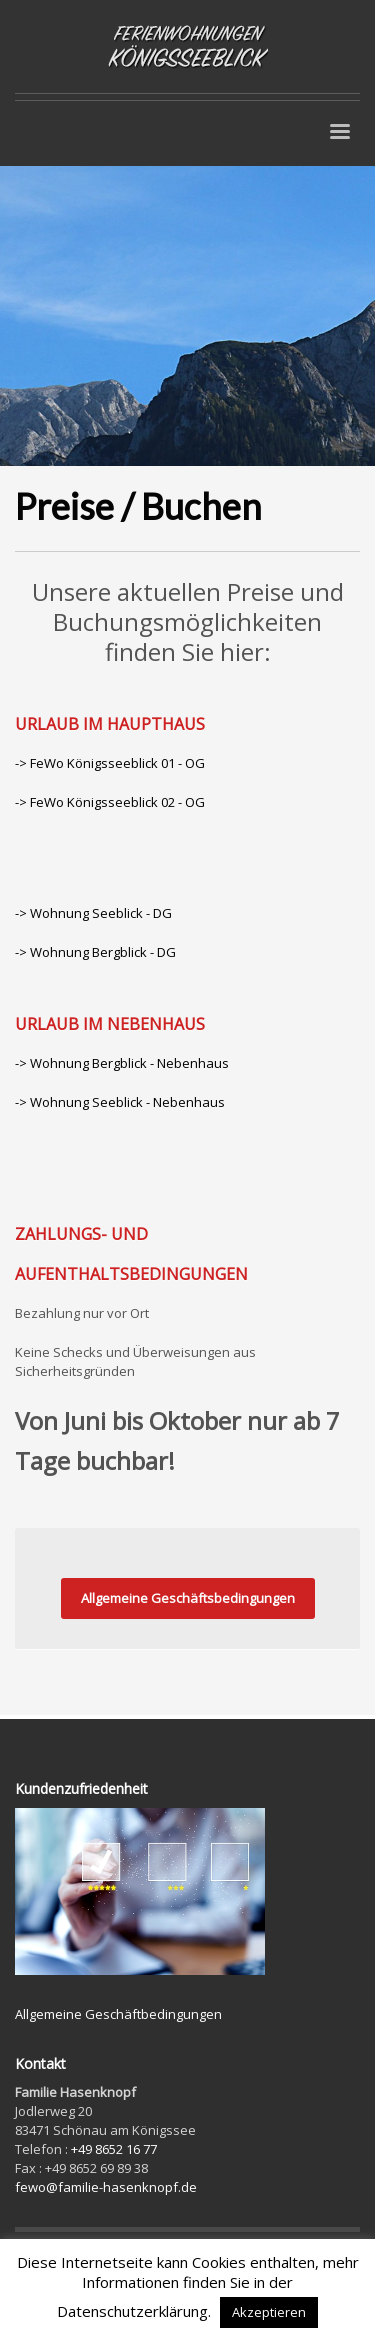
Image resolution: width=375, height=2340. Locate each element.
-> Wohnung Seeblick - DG (93, 913)
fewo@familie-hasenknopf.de (106, 2187)
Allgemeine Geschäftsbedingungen (188, 1598)
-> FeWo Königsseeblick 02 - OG (110, 802)
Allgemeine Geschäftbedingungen (118, 2014)
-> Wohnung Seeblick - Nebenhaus (120, 1102)
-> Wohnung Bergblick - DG (95, 952)
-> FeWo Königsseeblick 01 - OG (110, 763)
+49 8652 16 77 (114, 2149)
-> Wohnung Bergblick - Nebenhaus (122, 1063)
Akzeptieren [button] (269, 2312)
